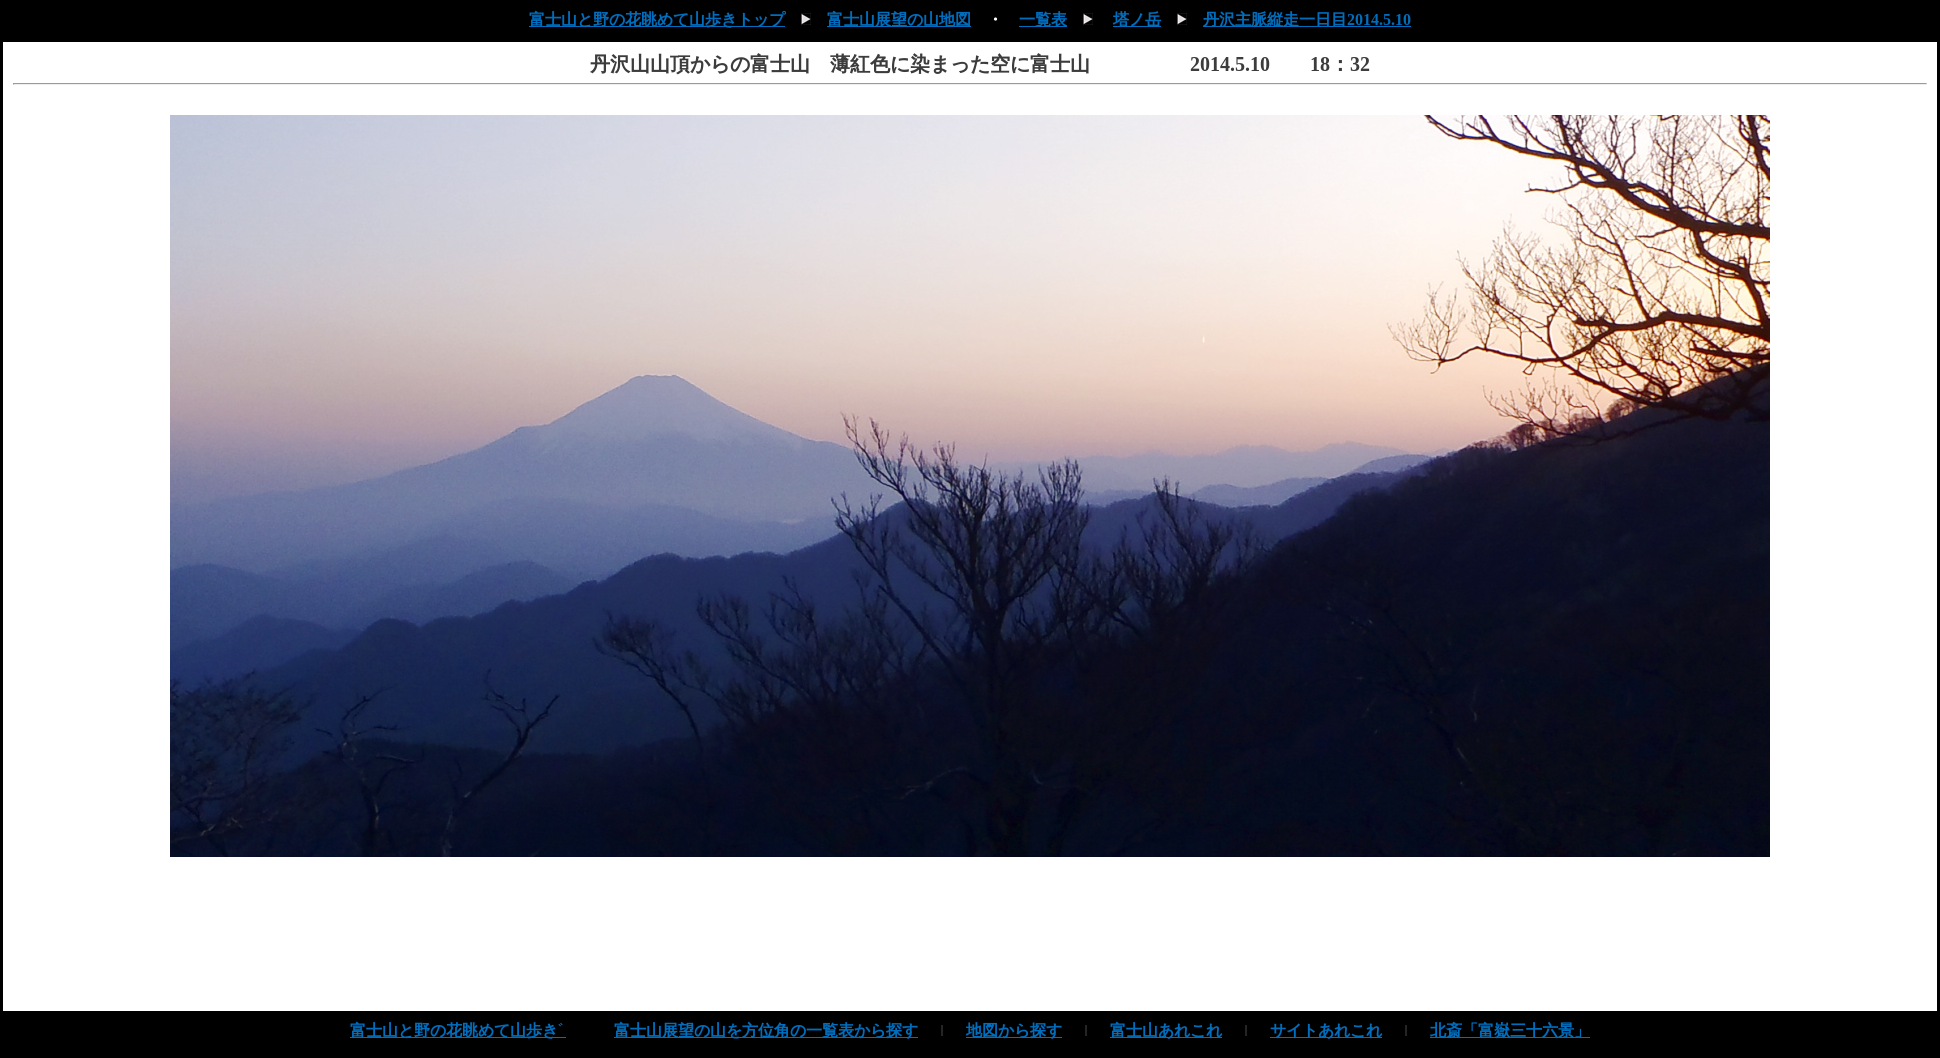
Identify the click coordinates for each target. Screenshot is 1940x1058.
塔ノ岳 (1137, 19)
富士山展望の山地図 (899, 19)
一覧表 (1043, 19)
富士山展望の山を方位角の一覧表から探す (766, 1030)
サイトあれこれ (1326, 1030)
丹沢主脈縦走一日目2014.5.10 (1307, 19)
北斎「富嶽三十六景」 (1510, 1030)
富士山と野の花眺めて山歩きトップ (657, 19)
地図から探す (1014, 1030)
